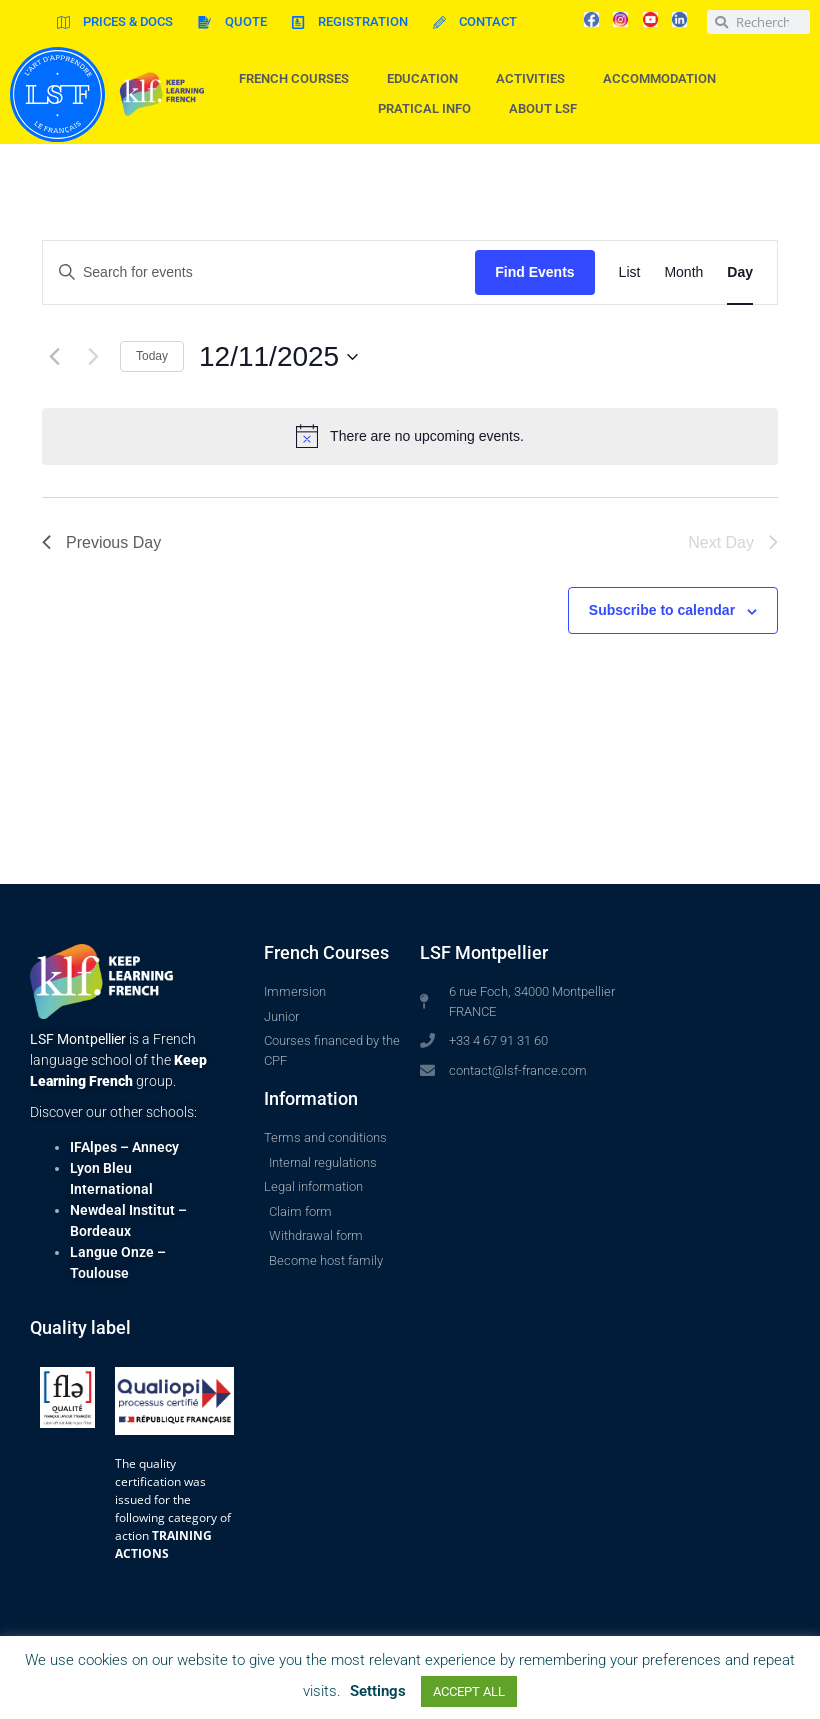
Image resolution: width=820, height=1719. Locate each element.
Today (152, 356)
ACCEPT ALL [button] (469, 1691)
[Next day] (93, 357)
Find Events (534, 272)
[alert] (410, 436)
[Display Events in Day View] (740, 272)
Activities (535, 79)
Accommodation (664, 79)
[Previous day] (54, 357)
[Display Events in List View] (630, 272)
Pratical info (429, 109)
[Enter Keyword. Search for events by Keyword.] (259, 272)
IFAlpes (93, 1147)
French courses (299, 79)
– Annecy (148, 1147)
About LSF (548, 109)
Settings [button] (378, 1691)
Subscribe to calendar (662, 610)
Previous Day (101, 542)
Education (427, 79)
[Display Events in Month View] (683, 272)
